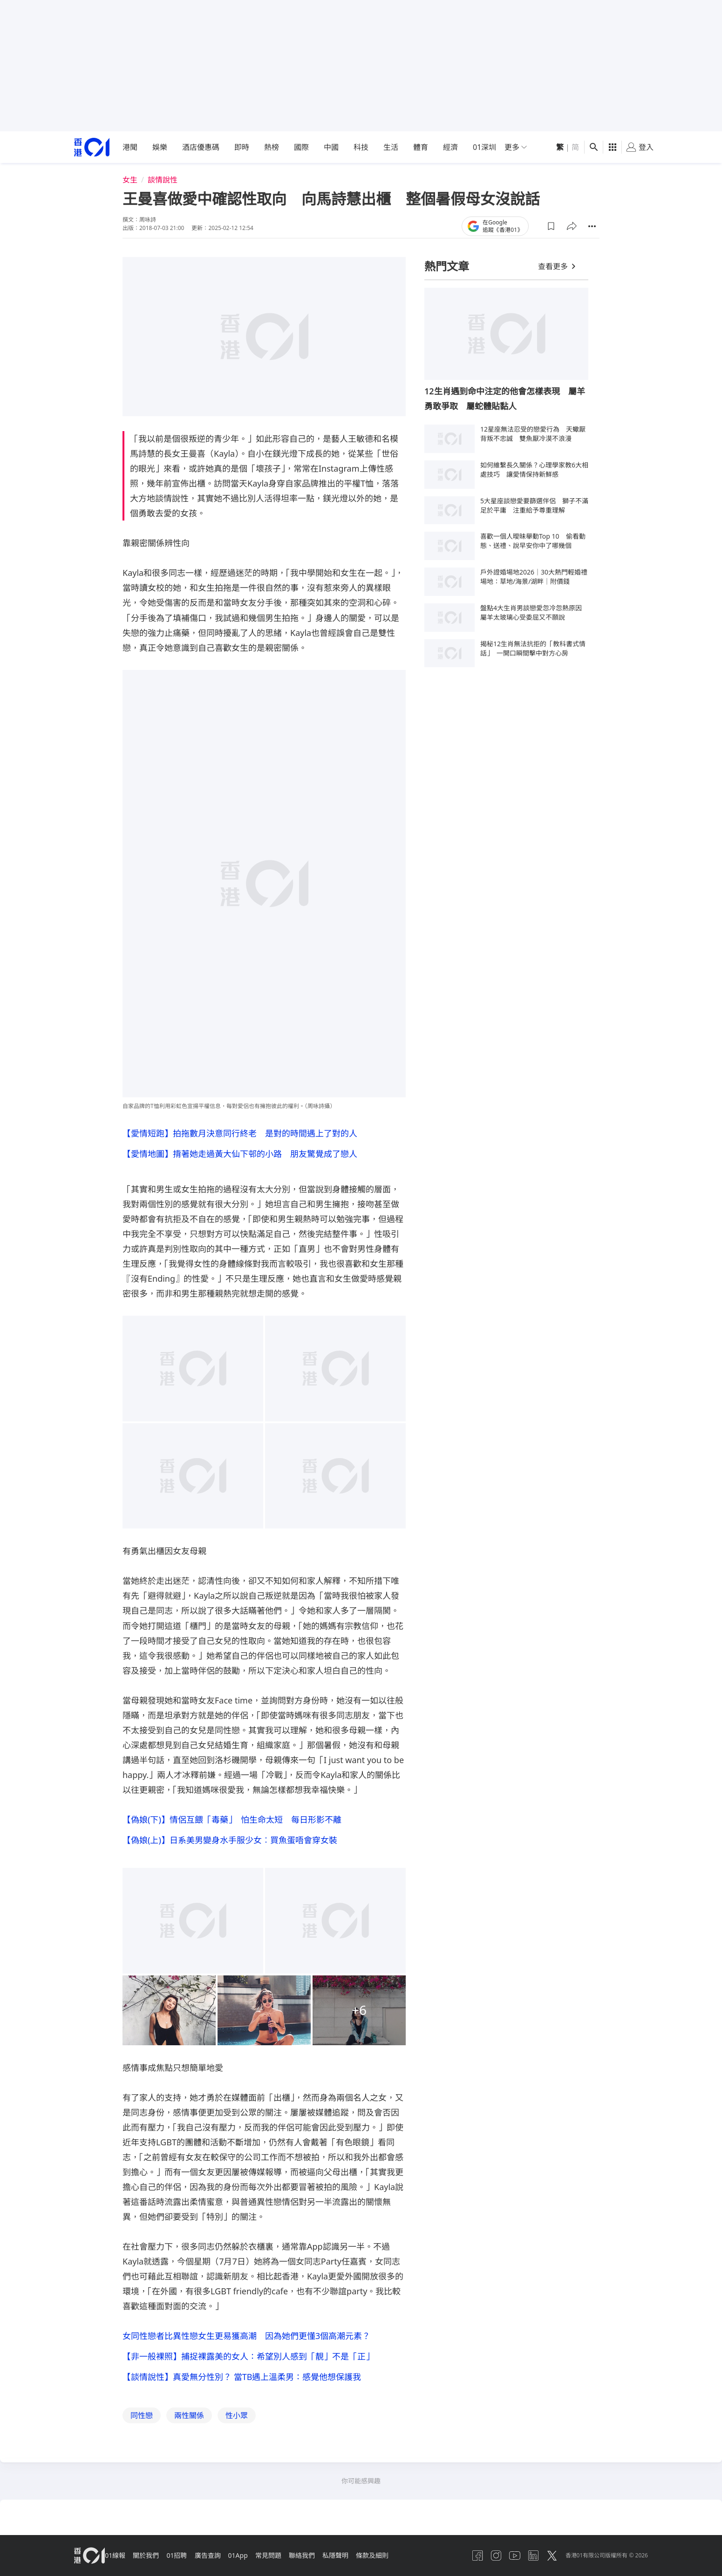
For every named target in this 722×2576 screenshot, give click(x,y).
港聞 (130, 147)
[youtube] (502, 2559)
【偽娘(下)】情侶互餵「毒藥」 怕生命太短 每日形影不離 (232, 1823)
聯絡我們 (329, 2559)
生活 (390, 147)
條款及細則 (407, 2559)
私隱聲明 (367, 2559)
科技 (361, 147)
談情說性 (162, 180)
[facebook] (457, 2559)
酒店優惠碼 (200, 147)
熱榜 (271, 147)
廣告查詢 (224, 2559)
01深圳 (484, 147)
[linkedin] (524, 2559)
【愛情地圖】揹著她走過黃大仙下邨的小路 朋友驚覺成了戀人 (240, 1155)
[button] (551, 226)
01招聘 (189, 2559)
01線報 (120, 2559)
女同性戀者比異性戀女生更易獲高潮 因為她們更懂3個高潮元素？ (246, 2343)
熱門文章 (446, 266)
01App (258, 2559)
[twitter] (546, 2559)
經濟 (450, 147)
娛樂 (159, 147)
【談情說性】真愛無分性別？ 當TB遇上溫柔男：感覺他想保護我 (242, 2387)
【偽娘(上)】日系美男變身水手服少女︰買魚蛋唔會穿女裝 (230, 1845)
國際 (301, 147)
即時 (241, 147)
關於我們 (155, 2559)
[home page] (91, 147)
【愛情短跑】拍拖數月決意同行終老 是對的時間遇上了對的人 (240, 1133)
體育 (420, 147)
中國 (331, 147)
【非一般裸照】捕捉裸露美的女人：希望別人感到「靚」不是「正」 (248, 2365)
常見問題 (292, 2559)
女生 (130, 180)
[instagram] (479, 2559)
